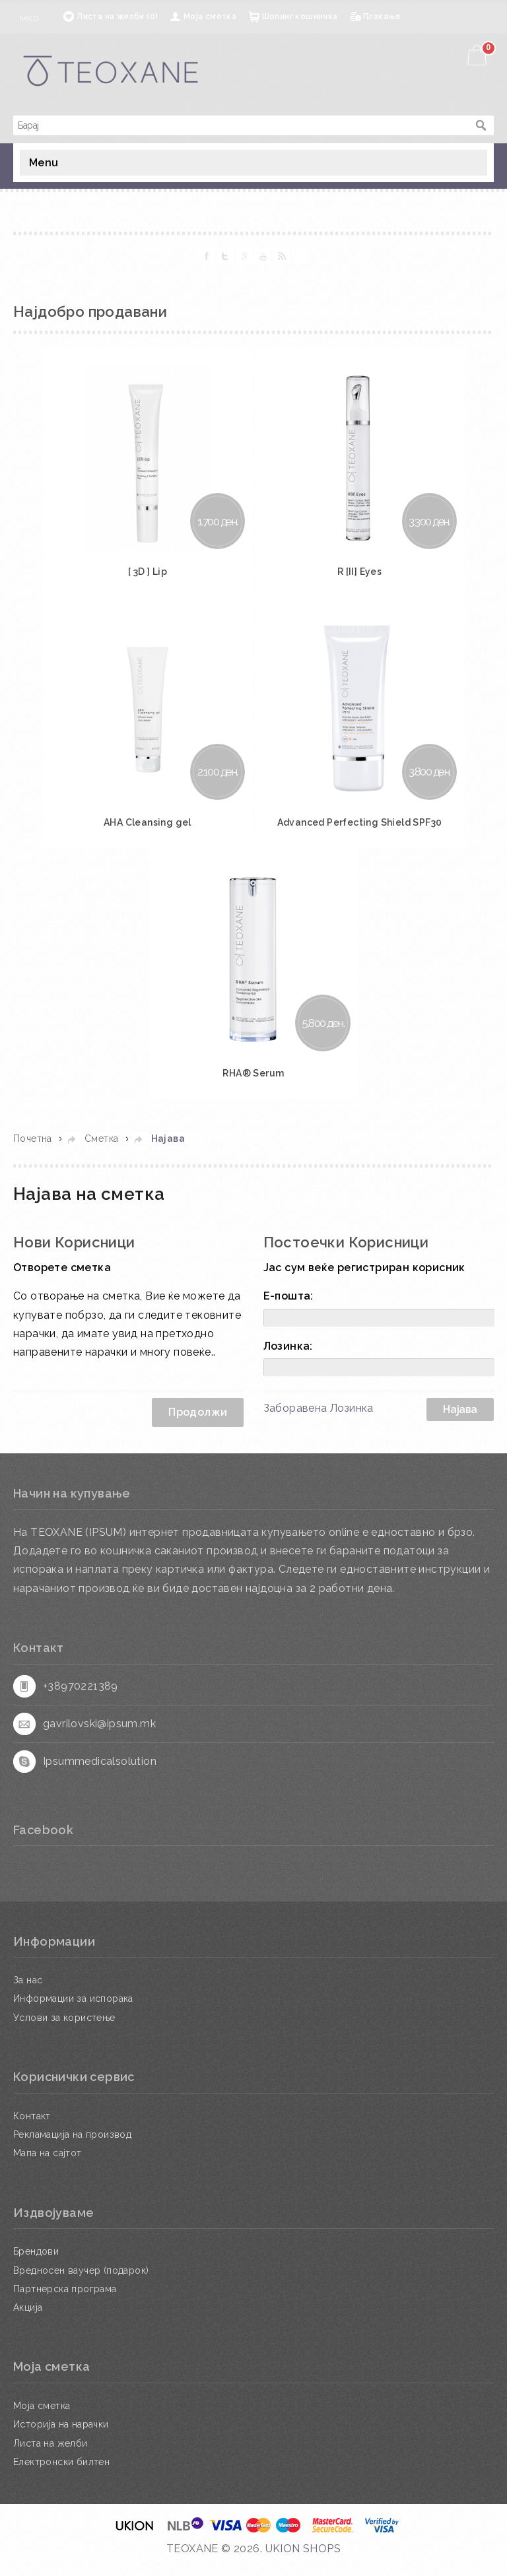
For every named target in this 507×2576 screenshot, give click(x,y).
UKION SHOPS (303, 2560)
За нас (27, 1991)
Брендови (36, 2262)
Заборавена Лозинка (318, 1419)
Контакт (32, 2127)
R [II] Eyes (361, 575)
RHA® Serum (254, 1084)
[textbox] (240, 125)
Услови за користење (64, 2029)
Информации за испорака (73, 2009)
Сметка (101, 1149)
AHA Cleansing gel (145, 829)
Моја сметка (210, 16)
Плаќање (382, 16)
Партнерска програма (65, 2300)
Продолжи (197, 1423)
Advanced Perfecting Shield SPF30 (361, 829)
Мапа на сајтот (47, 2164)
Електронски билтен (61, 2473)
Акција (27, 2318)
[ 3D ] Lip (145, 575)
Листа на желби (50, 2454)
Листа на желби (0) (117, 16)
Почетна (32, 1149)
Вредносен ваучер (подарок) (81, 2281)
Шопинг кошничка (300, 16)
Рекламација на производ (72, 2145)
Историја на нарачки (61, 2435)
